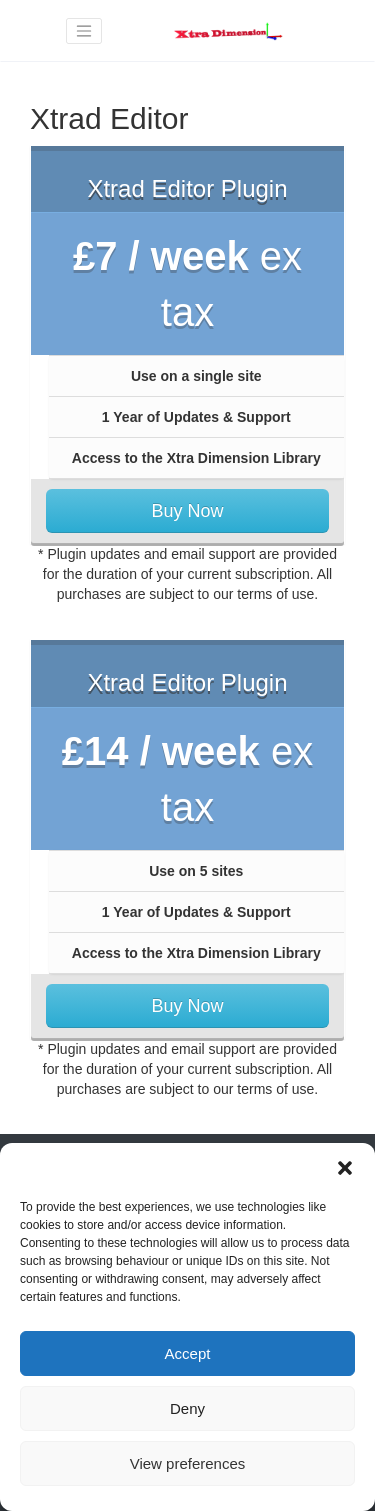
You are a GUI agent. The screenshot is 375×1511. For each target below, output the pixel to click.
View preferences (188, 1463)
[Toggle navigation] (84, 31)
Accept (188, 1353)
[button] (345, 1168)
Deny (187, 1408)
